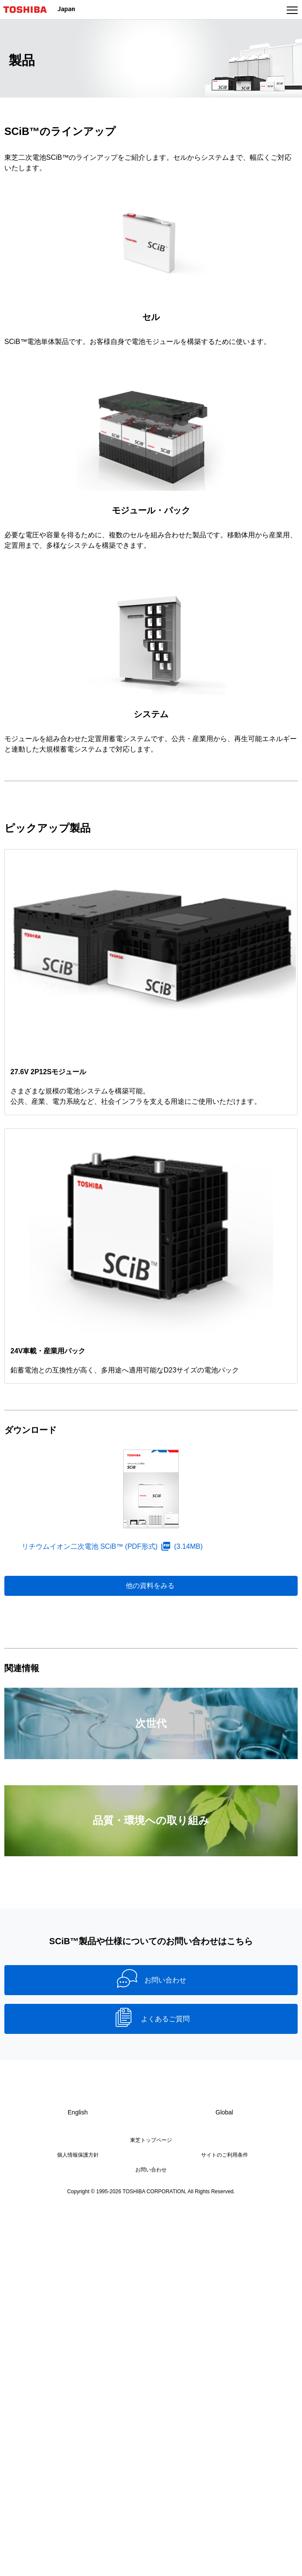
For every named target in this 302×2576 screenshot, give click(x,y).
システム (151, 714)
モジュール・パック (151, 510)
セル (151, 317)
